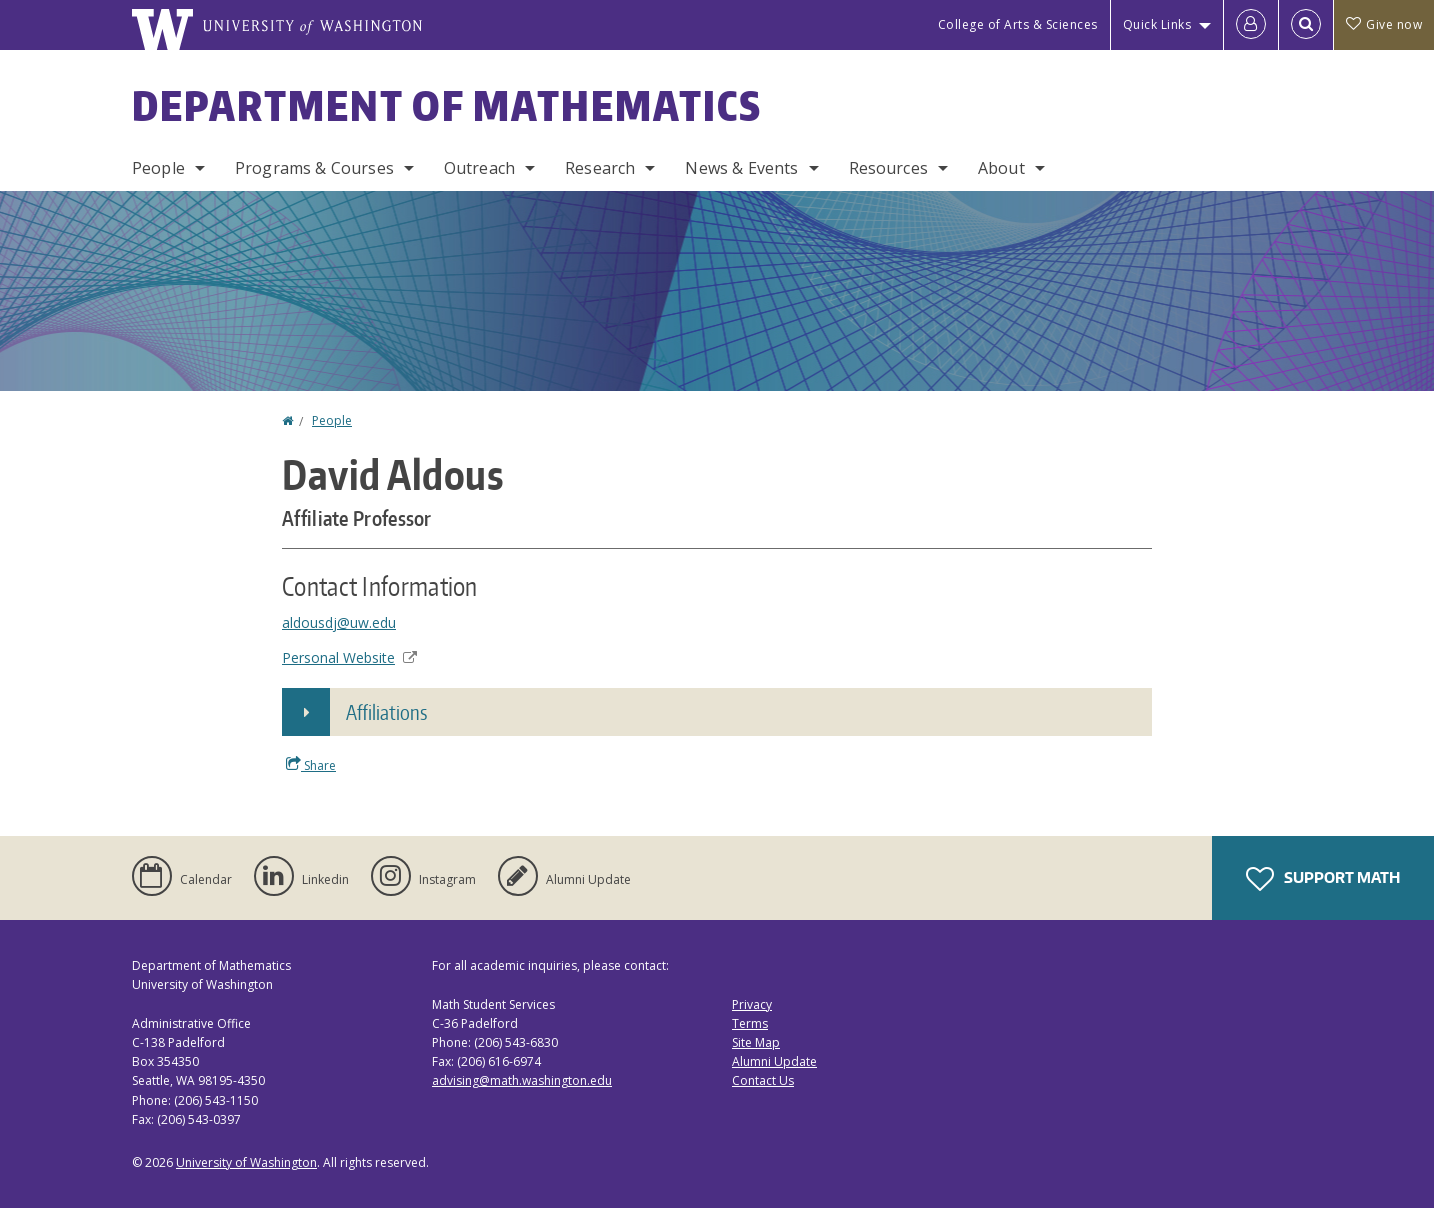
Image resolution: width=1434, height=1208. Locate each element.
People (158, 168)
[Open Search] (1306, 25)
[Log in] (1251, 25)
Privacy (752, 1004)
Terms (750, 1023)
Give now (1384, 24)
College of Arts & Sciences (1018, 24)
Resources (888, 168)
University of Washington (246, 1162)
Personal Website (349, 657)
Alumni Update (774, 1061)
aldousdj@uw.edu (339, 622)
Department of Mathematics (447, 106)
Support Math (1323, 879)
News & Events (741, 168)
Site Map (756, 1042)
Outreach (479, 168)
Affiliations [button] (386, 712)
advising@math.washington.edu (522, 1080)
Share (311, 765)
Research (600, 168)
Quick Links (1157, 24)
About (1001, 168)
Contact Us (763, 1080)
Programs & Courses (314, 168)
